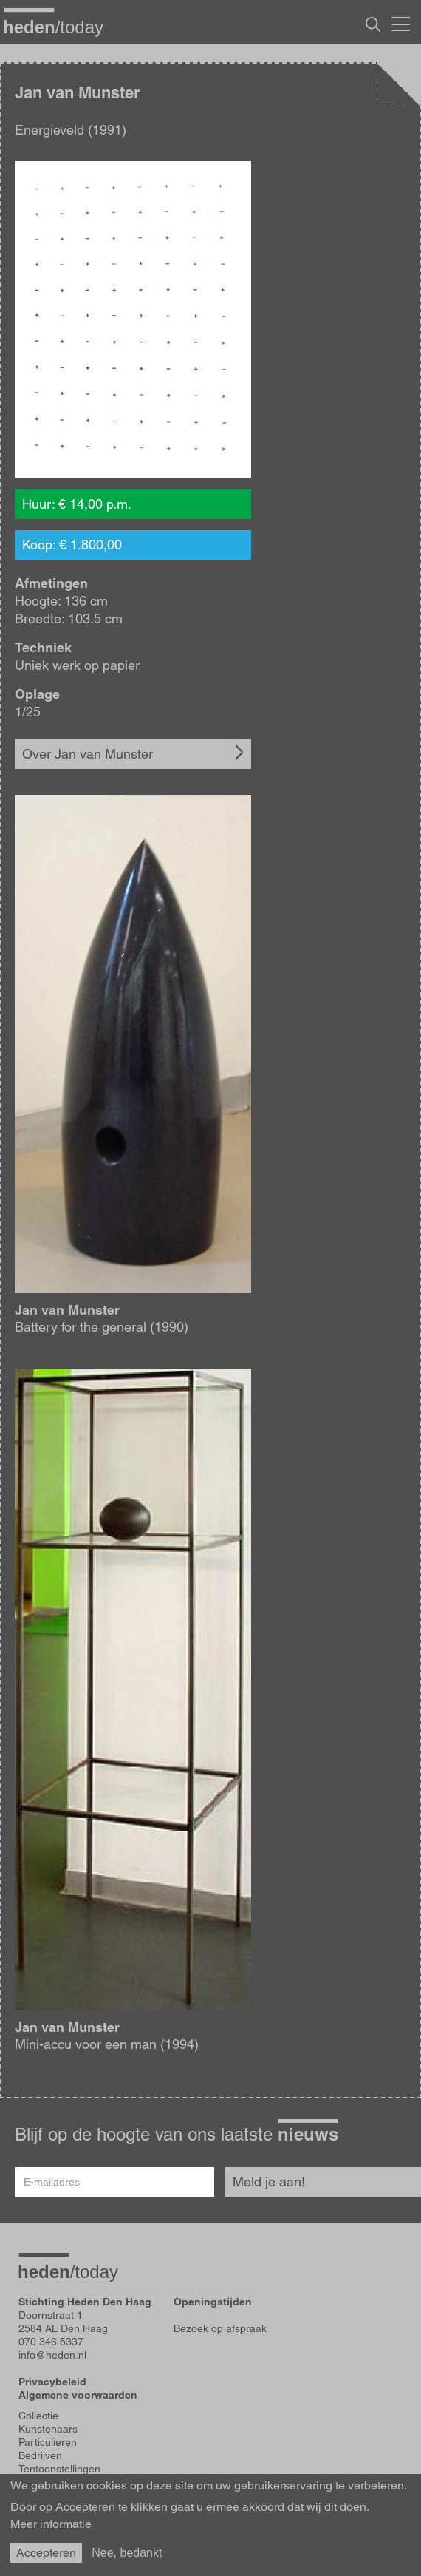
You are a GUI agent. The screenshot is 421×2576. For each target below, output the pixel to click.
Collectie (38, 2415)
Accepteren (46, 2553)
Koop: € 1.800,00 (72, 544)
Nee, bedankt (127, 2552)
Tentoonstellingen (59, 2469)
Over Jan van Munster (87, 754)
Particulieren (47, 2442)
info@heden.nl (52, 2355)
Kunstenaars (48, 2429)
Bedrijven (40, 2455)
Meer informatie (51, 2524)
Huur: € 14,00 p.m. (76, 504)
